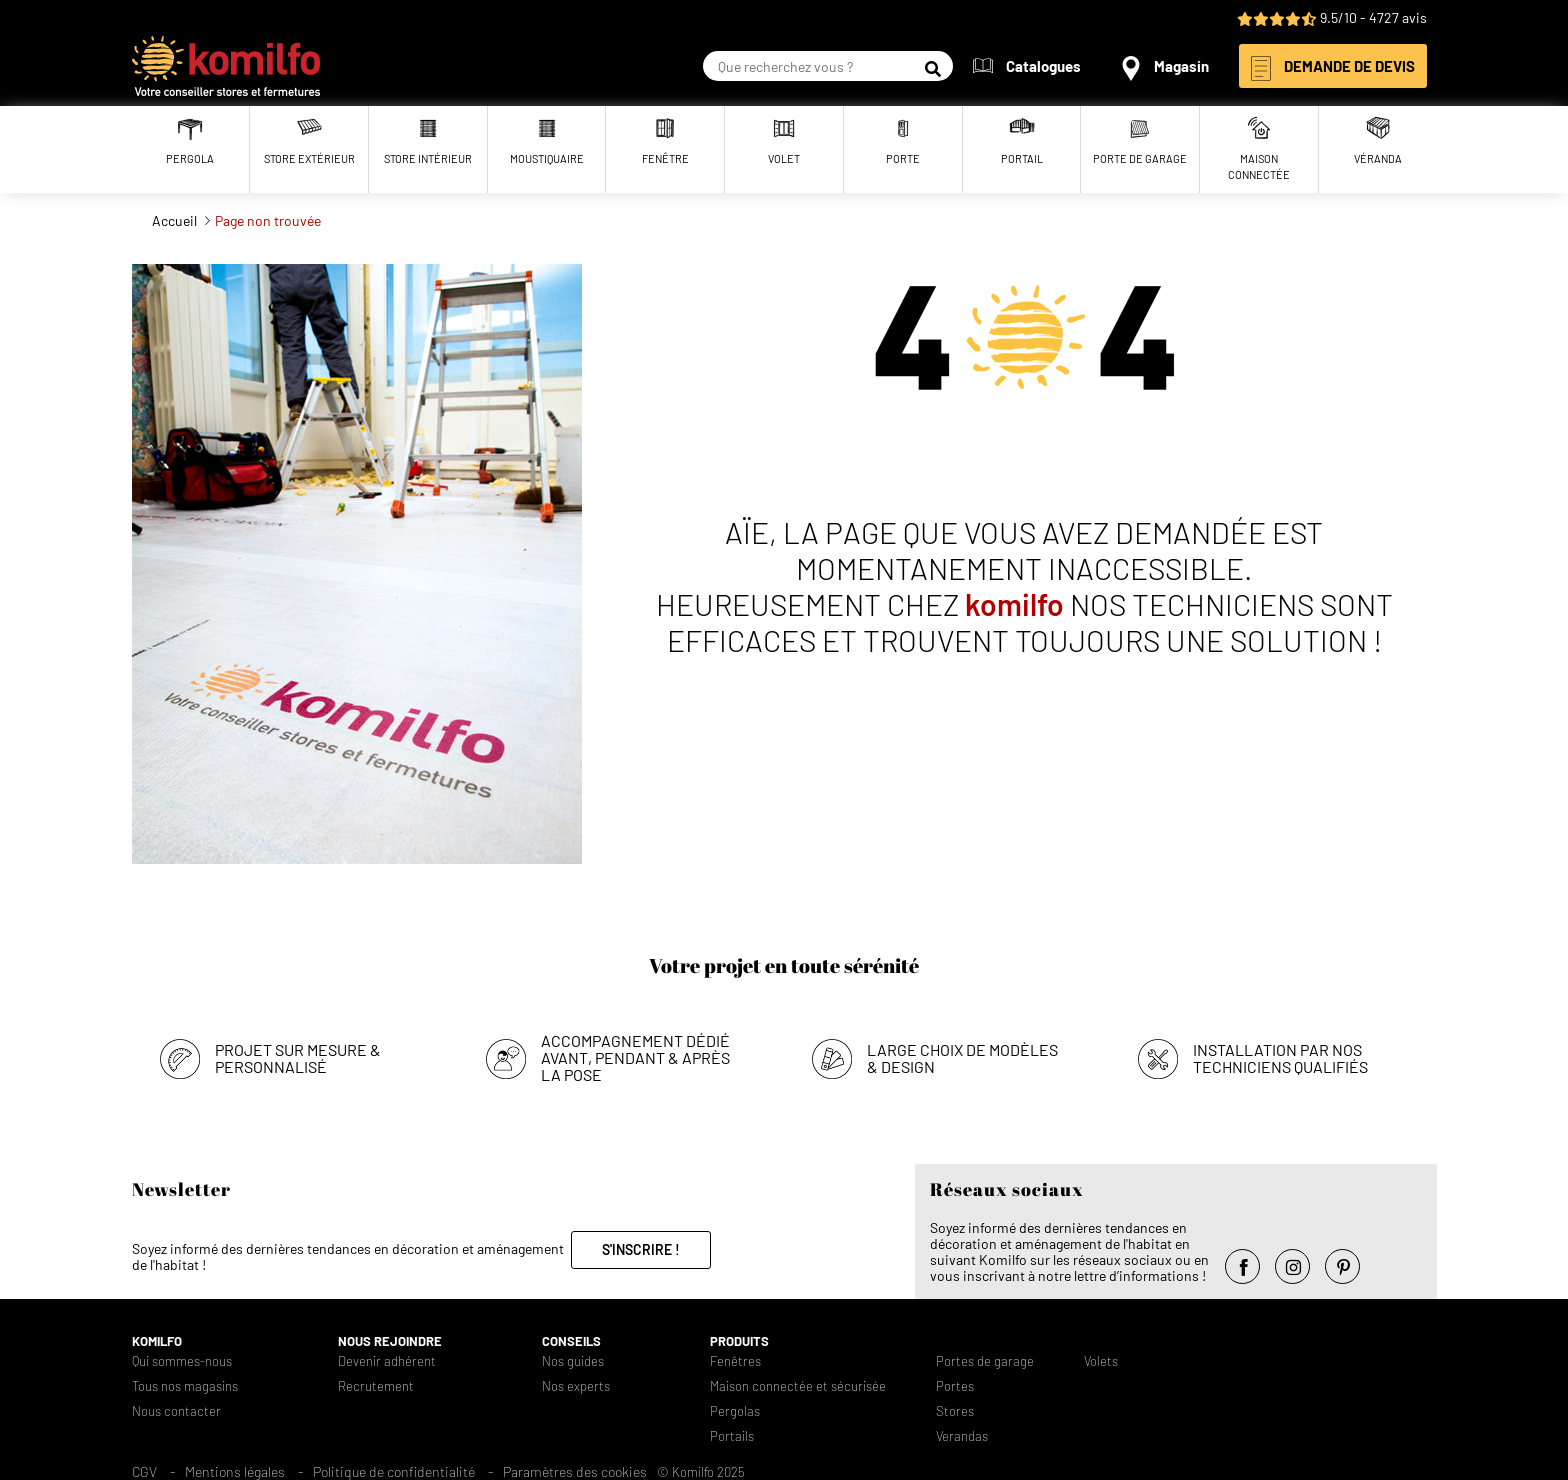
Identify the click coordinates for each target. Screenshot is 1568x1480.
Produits (739, 1341)
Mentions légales (235, 1471)
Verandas (962, 1436)
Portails (732, 1436)
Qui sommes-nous (182, 1361)
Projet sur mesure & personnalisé (298, 1058)
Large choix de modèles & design (962, 1058)
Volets (1101, 1361)
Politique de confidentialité (394, 1471)
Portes (955, 1386)
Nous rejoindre (390, 1341)
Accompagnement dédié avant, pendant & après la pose (635, 1057)
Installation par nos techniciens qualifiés (1280, 1058)
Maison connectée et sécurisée (798, 1386)
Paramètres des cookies (575, 1471)
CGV (144, 1471)
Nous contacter (176, 1411)
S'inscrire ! (641, 1249)
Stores (955, 1411)
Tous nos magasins (185, 1386)
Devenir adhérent (387, 1361)
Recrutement (376, 1386)
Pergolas (735, 1411)
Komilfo (157, 1341)
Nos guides (573, 1361)
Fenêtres (735, 1361)
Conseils (571, 1341)
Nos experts (576, 1386)
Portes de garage (985, 1361)
